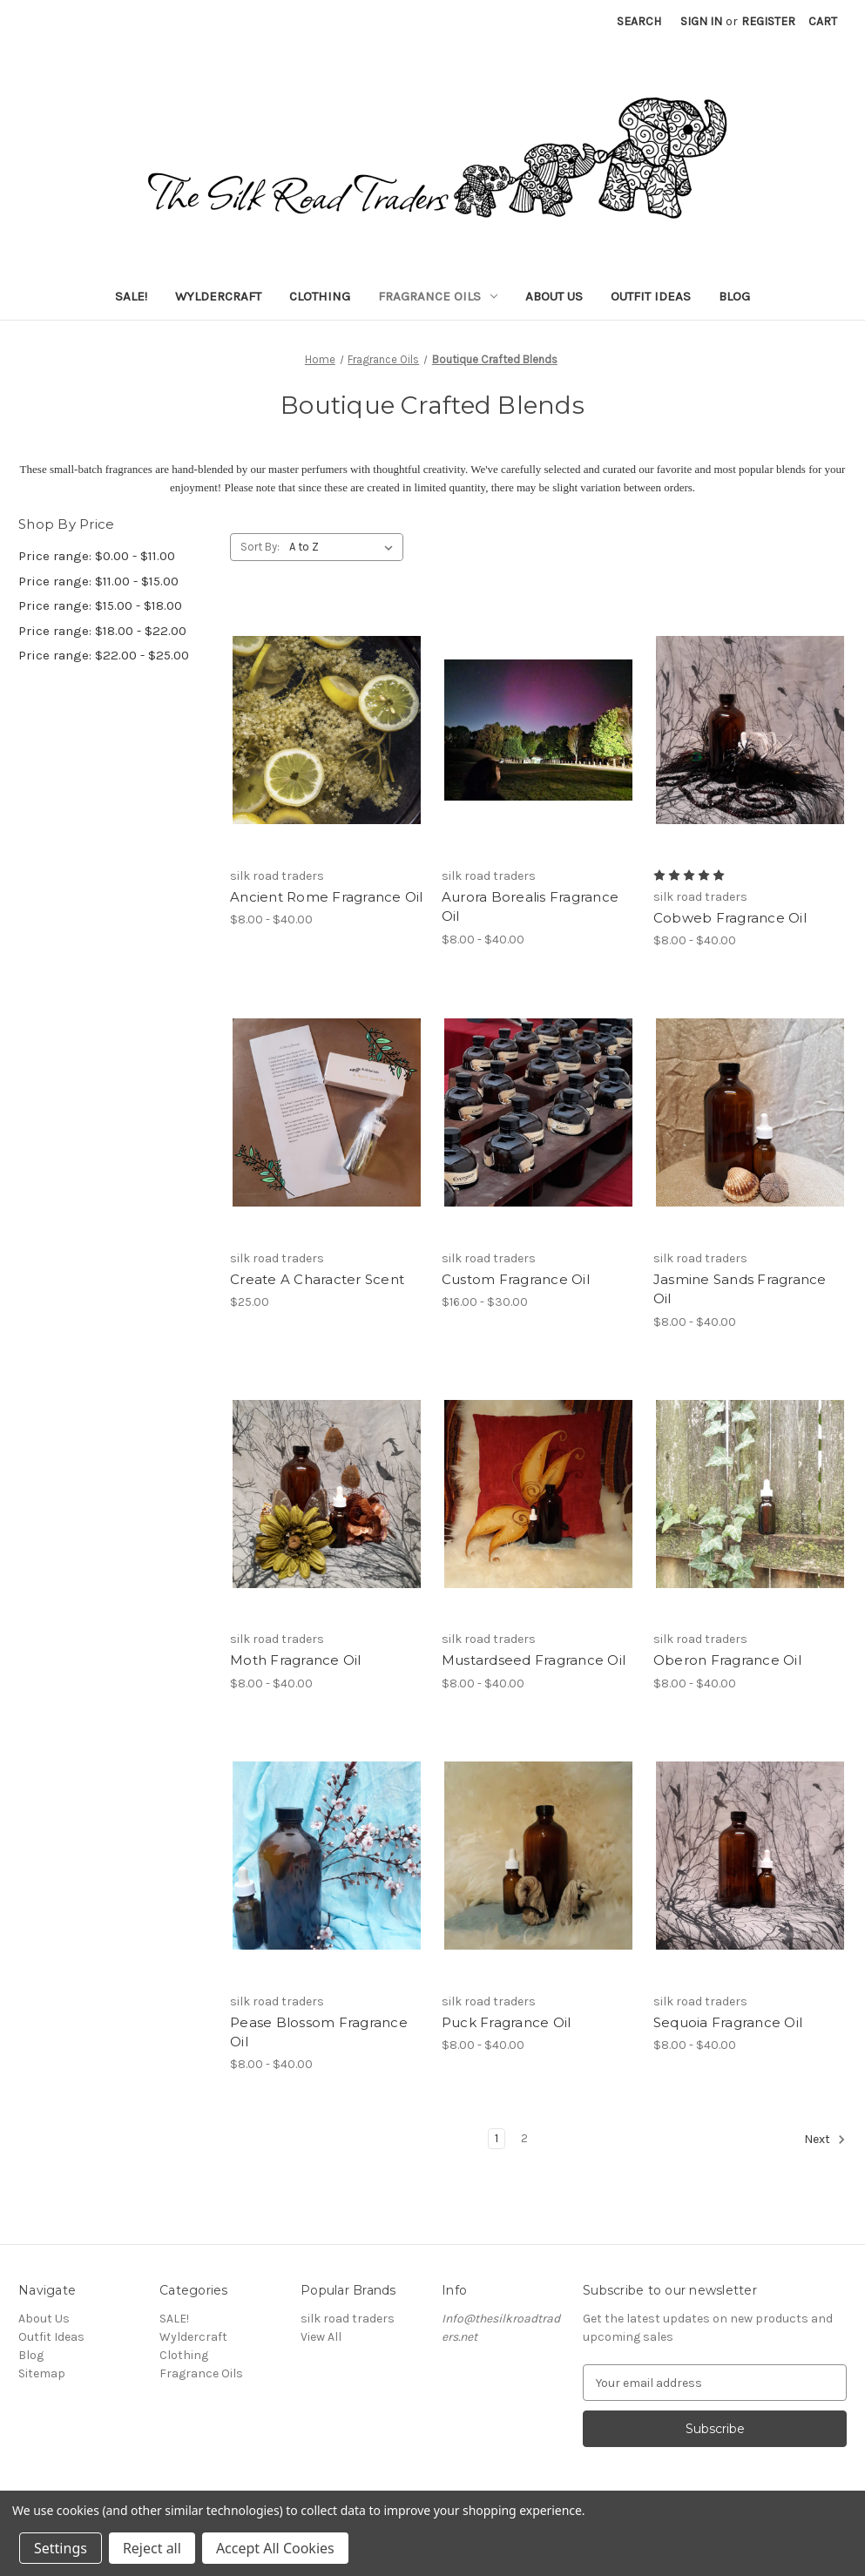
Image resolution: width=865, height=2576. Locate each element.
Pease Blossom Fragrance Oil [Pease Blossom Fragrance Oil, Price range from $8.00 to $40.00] (319, 2032)
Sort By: (260, 546)
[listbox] (344, 547)
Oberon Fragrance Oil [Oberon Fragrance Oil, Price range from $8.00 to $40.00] (727, 1660)
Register (768, 21)
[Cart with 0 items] (823, 21)
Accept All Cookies (275, 2548)
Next (825, 2139)
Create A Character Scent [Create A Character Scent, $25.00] (317, 1279)
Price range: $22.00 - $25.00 (103, 655)
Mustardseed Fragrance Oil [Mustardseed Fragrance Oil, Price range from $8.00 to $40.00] (533, 1660)
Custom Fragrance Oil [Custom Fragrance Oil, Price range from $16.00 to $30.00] (516, 1279)
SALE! (131, 296)
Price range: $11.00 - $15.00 (98, 581)
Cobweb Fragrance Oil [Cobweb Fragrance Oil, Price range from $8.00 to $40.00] (730, 917)
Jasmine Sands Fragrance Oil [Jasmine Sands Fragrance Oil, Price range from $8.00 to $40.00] (740, 1289)
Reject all (152, 2548)
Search (639, 21)
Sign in (701, 21)
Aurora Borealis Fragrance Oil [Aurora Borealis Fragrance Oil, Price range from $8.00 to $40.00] (530, 907)
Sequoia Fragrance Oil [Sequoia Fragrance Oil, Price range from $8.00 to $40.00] (727, 2022)
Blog (734, 296)
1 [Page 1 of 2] (496, 2138)
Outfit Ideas (651, 296)
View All (321, 2336)
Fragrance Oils (437, 296)
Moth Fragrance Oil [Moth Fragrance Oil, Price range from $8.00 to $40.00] (296, 1660)
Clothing (319, 296)
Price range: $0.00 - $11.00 (96, 556)
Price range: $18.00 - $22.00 (102, 631)
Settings (60, 2548)
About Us (554, 296)
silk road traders (348, 2318)
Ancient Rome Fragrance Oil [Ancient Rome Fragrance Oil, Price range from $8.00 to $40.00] (326, 897)
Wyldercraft (218, 296)
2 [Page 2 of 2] (524, 2138)
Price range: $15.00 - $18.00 (100, 605)
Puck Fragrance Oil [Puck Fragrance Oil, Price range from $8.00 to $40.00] (506, 2022)
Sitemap (41, 2373)
